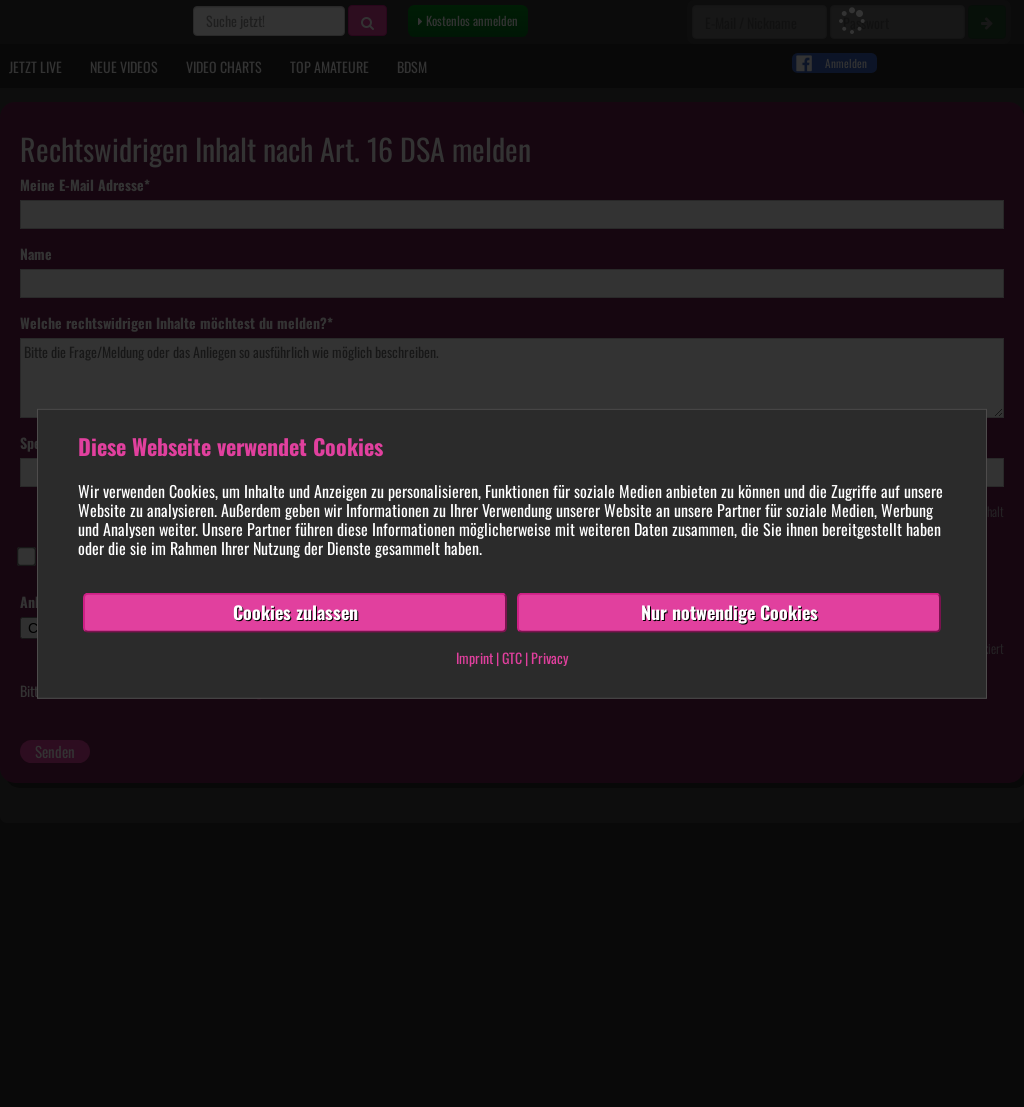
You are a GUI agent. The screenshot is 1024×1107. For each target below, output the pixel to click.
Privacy (549, 657)
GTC (512, 657)
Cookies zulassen (295, 612)
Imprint (474, 657)
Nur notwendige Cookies (729, 612)
